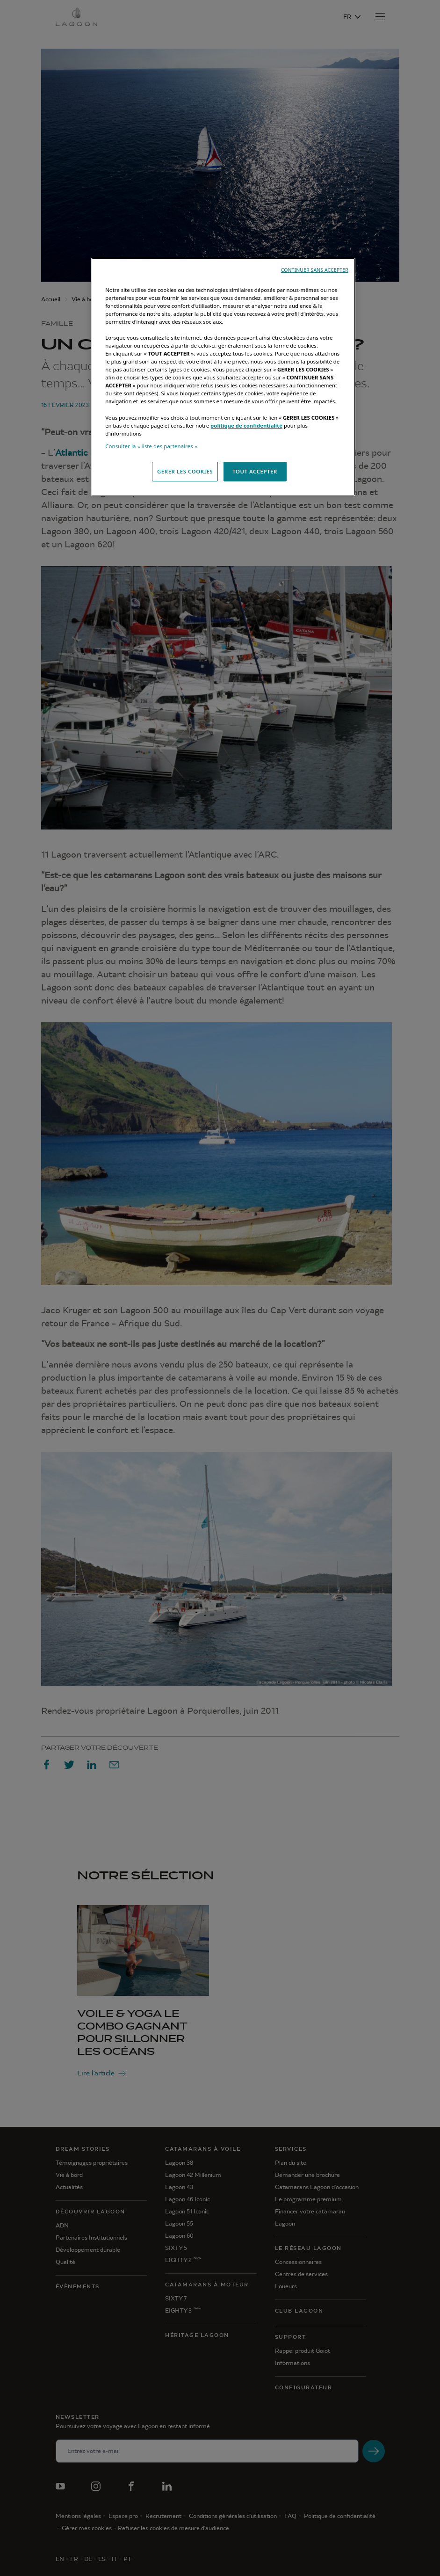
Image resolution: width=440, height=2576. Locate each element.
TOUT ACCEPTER (254, 471)
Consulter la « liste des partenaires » (151, 446)
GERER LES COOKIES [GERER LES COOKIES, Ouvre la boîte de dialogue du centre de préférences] (185, 471)
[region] (223, 377)
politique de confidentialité (246, 425)
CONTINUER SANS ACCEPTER (314, 270)
